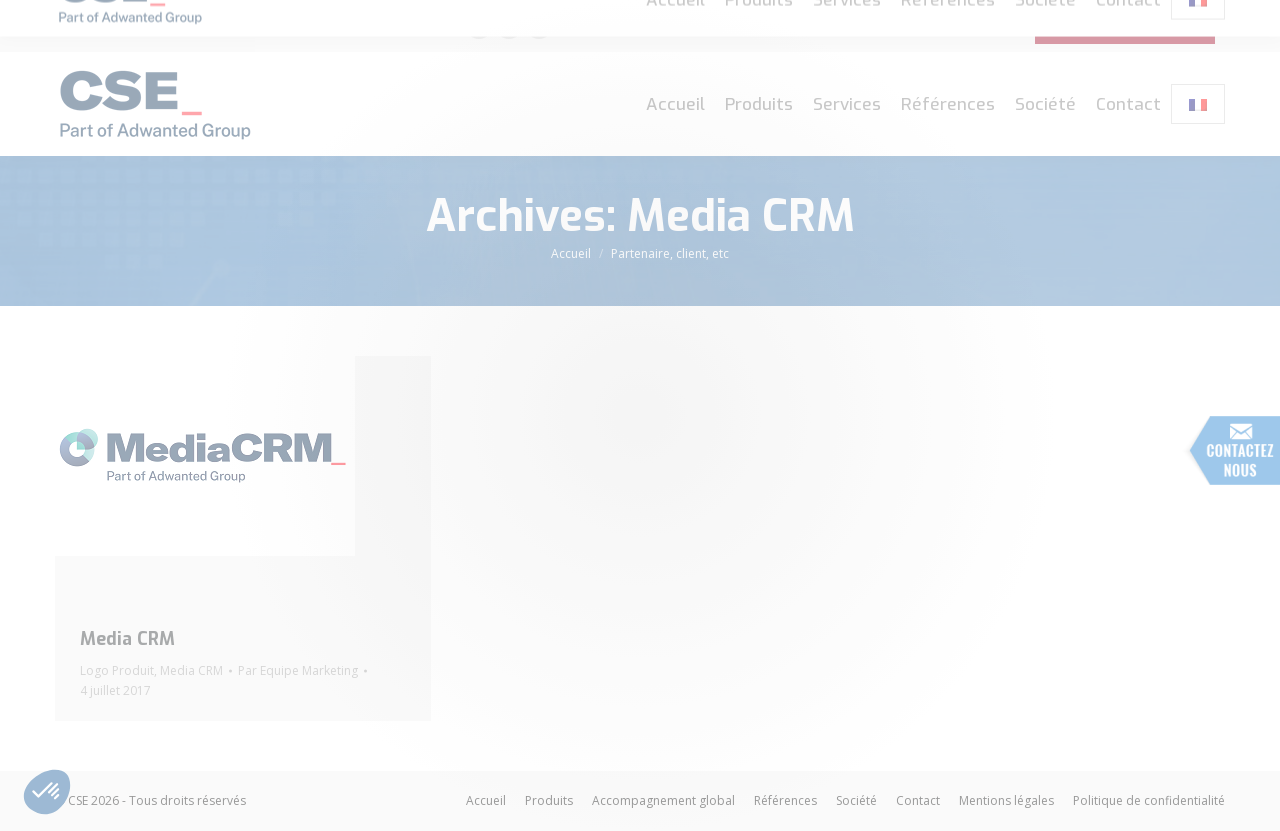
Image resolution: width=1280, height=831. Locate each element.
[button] (47, 792)
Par (298, 670)
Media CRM (127, 639)
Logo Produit (117, 670)
